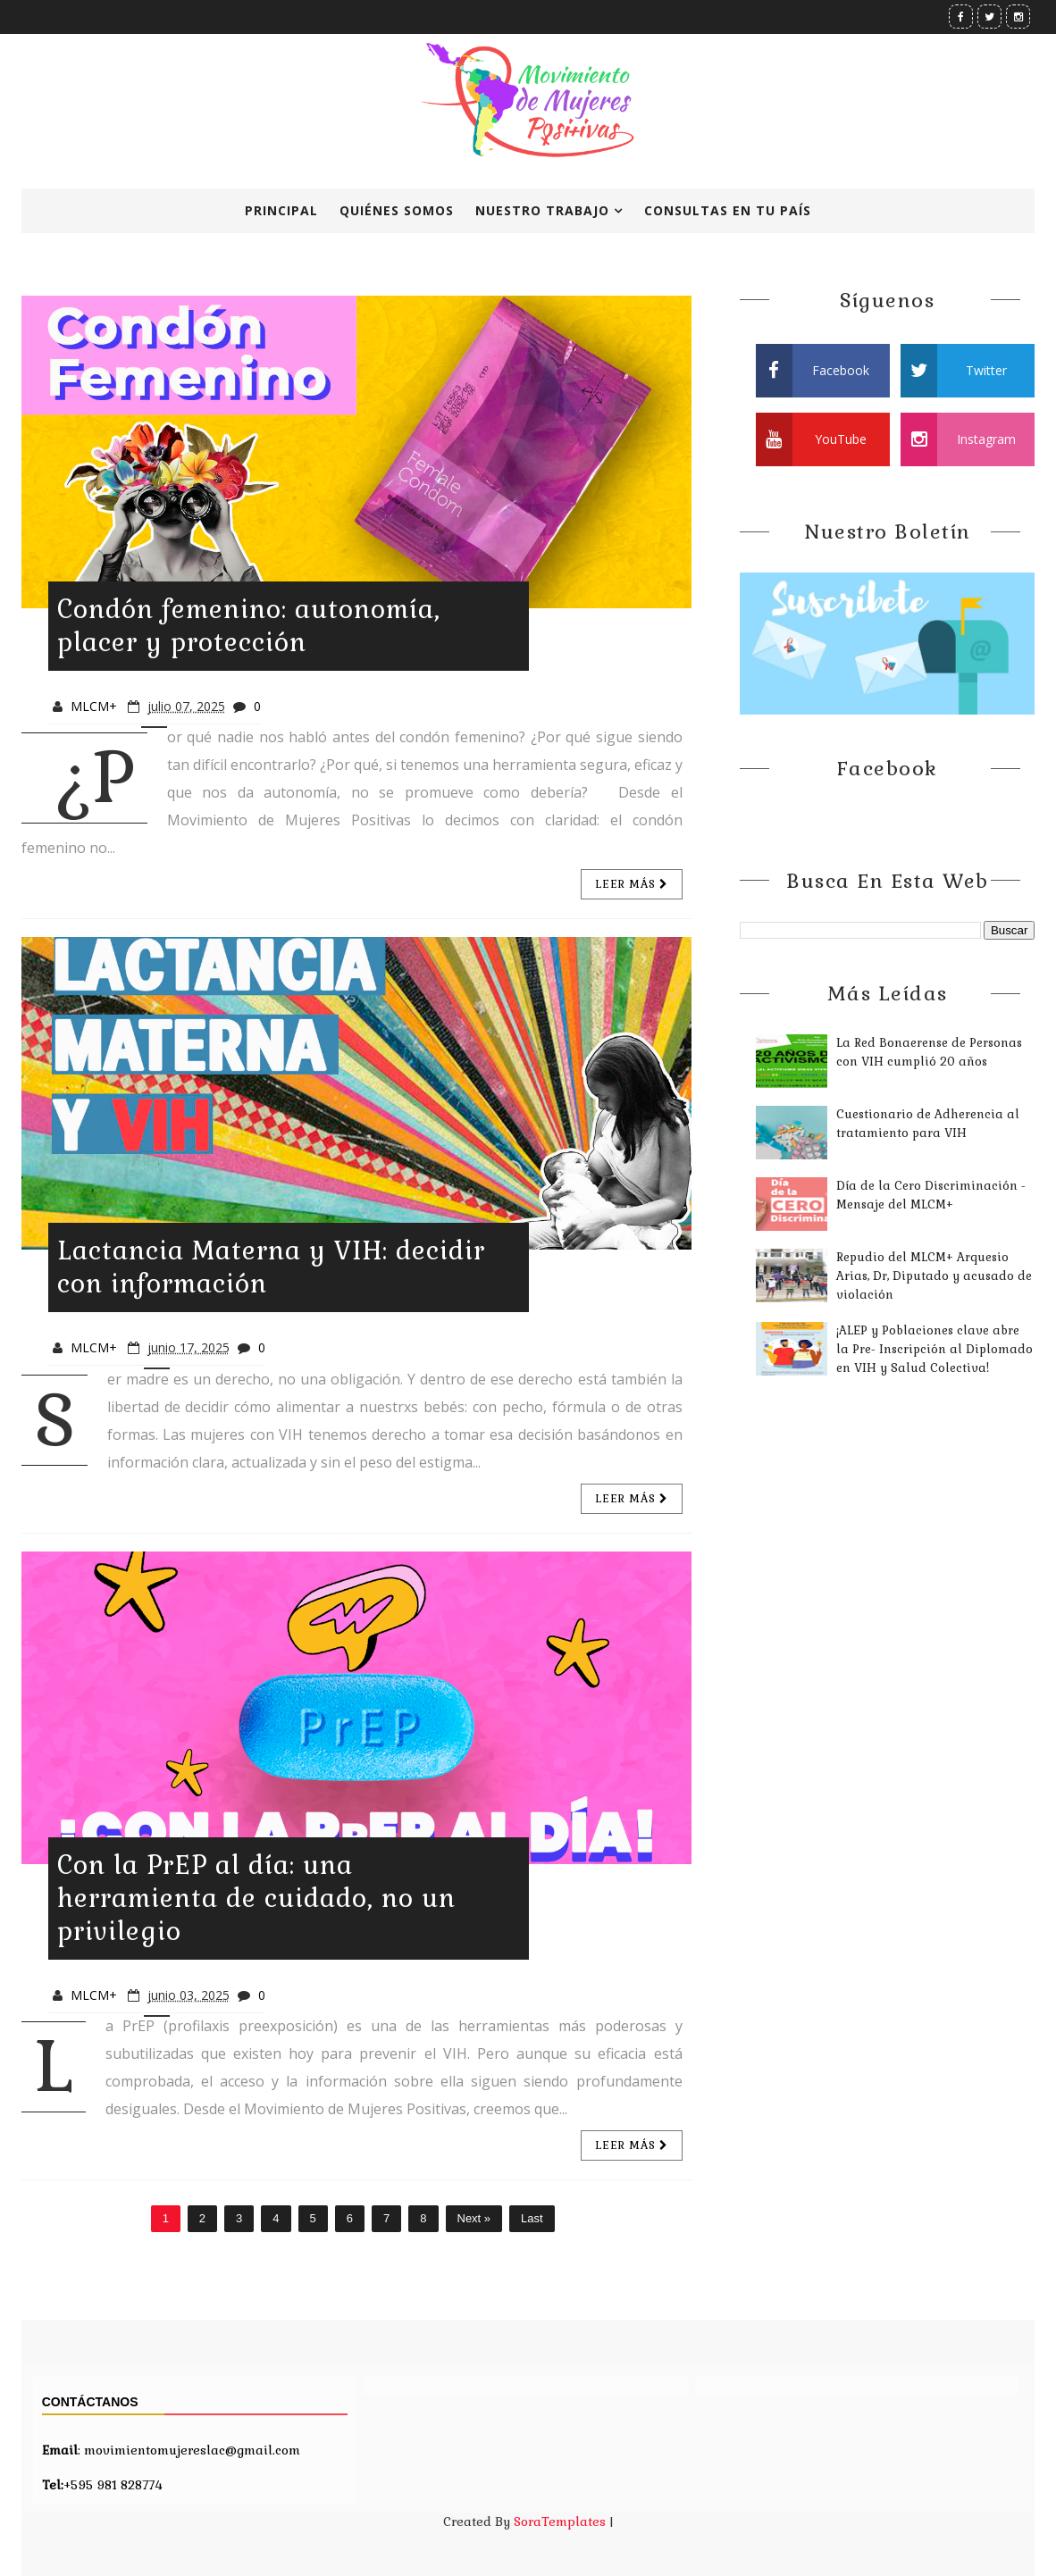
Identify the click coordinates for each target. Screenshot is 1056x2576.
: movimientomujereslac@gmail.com (171, 2450)
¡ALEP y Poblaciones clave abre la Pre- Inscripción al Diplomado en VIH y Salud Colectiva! (934, 1349)
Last (532, 2218)
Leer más (631, 884)
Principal (281, 210)
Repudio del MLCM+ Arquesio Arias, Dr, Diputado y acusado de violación (934, 1276)
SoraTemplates (560, 2521)
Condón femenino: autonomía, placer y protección (248, 625)
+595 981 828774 (102, 2485)
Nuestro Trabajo (542, 210)
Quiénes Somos (396, 210)
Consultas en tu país (727, 210)
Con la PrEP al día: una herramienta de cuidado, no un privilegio (256, 1898)
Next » (474, 2218)
